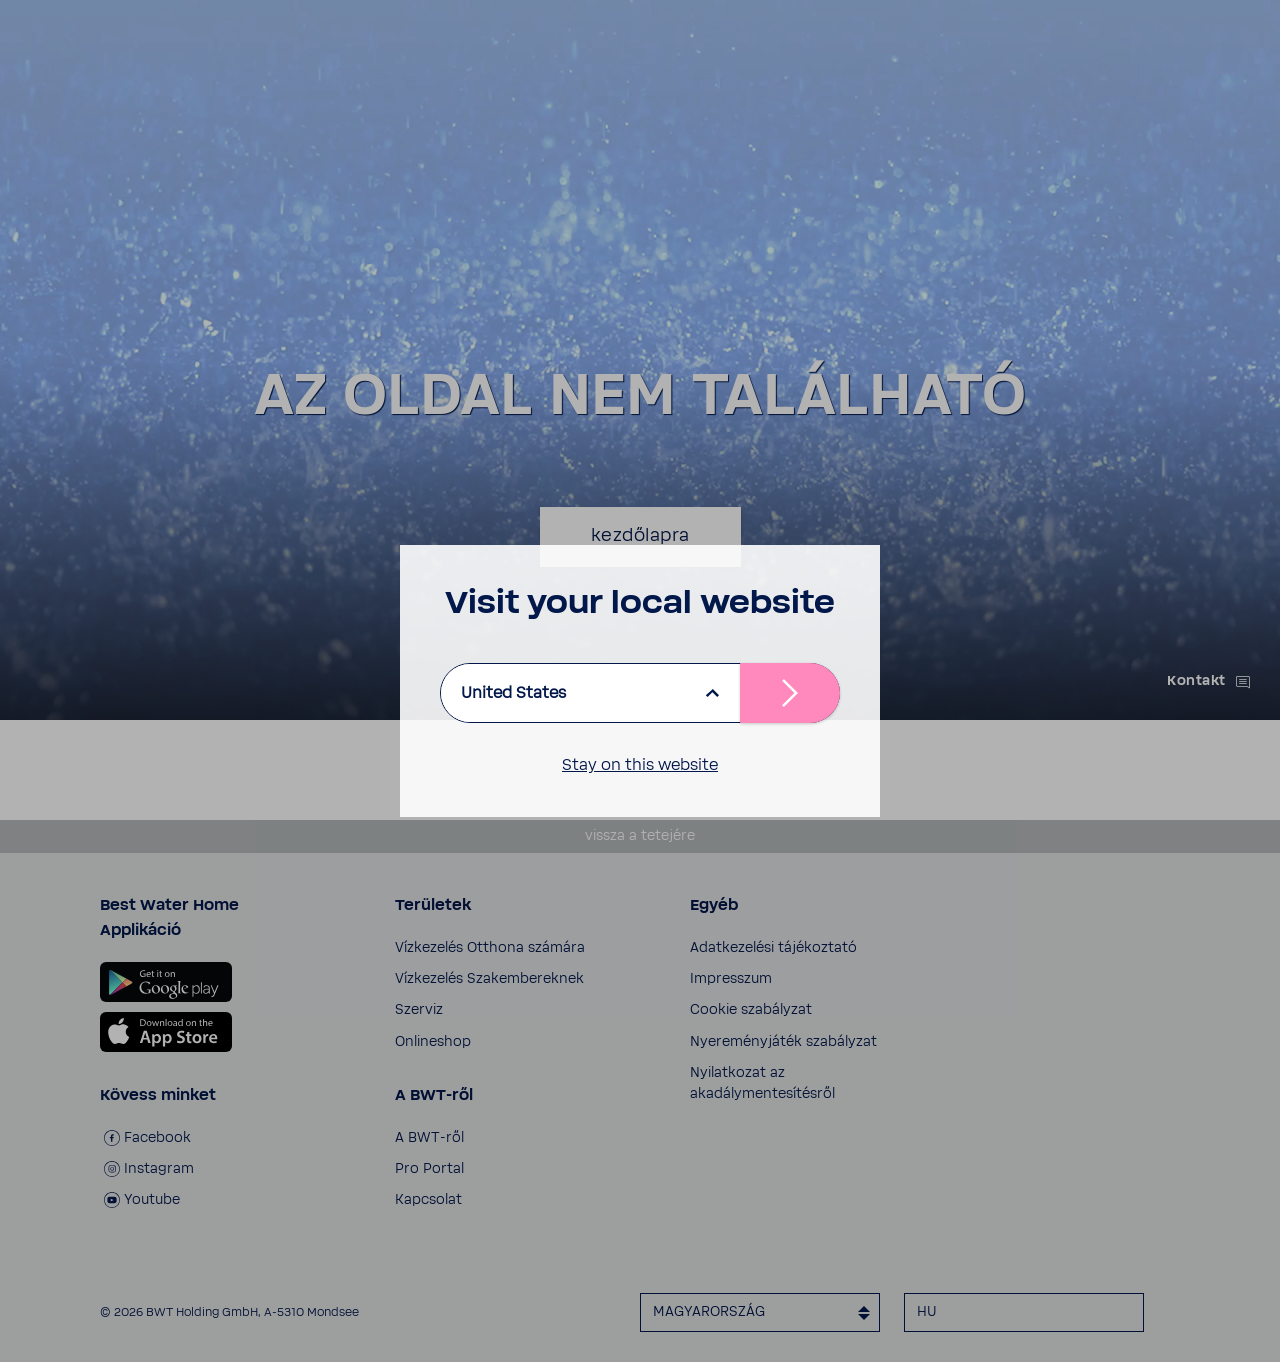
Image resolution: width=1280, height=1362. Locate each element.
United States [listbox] (513, 693)
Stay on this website (640, 765)
